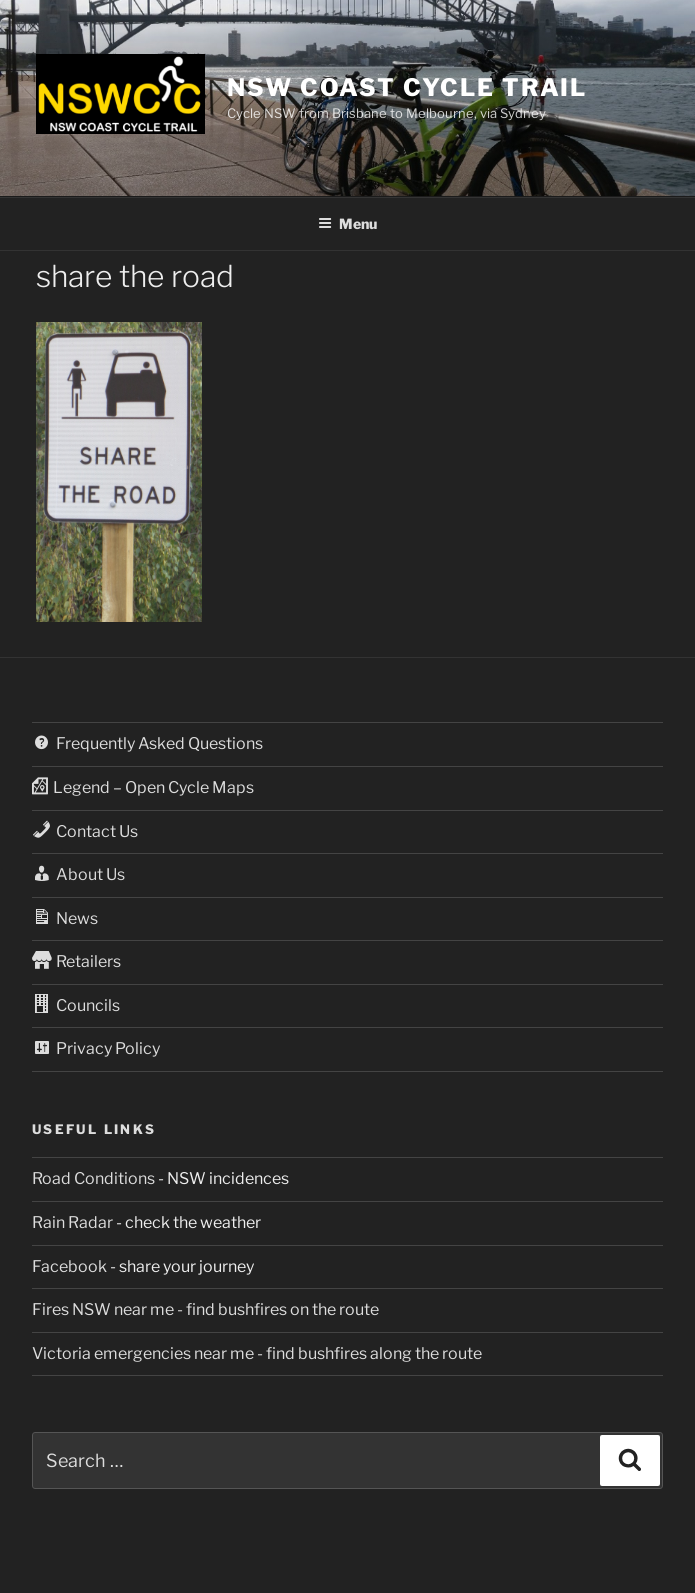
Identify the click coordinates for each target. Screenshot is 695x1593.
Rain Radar (72, 1222)
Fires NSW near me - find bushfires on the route (205, 1309)
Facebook (69, 1266)
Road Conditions (93, 1178)
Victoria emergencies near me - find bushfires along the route (257, 1353)
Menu (347, 223)
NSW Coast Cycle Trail (407, 87)
